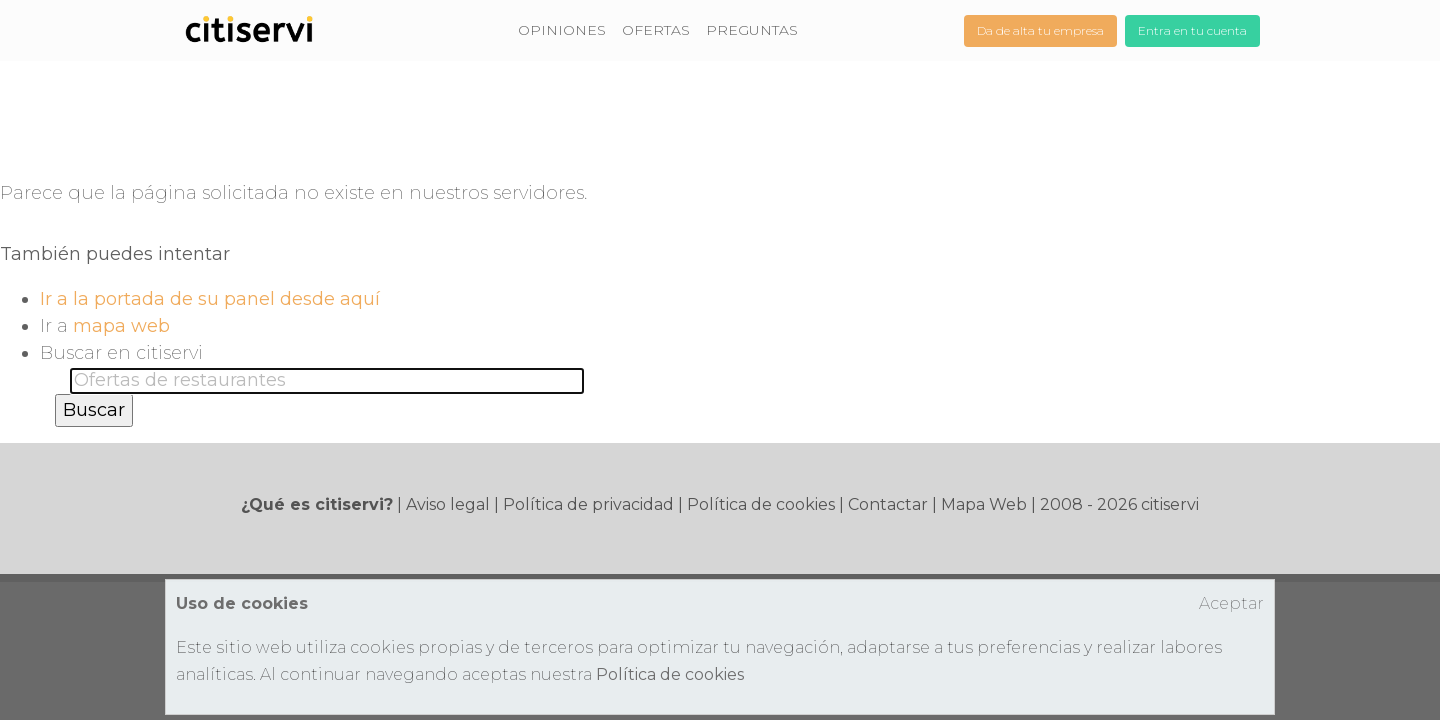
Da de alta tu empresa (1040, 30)
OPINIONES (562, 30)
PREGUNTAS (752, 30)
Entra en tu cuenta (1192, 30)
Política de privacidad (588, 504)
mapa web (121, 326)
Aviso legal (448, 504)
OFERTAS (656, 30)
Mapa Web (984, 504)
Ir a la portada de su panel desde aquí (210, 299)
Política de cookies (761, 504)
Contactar (888, 504)
